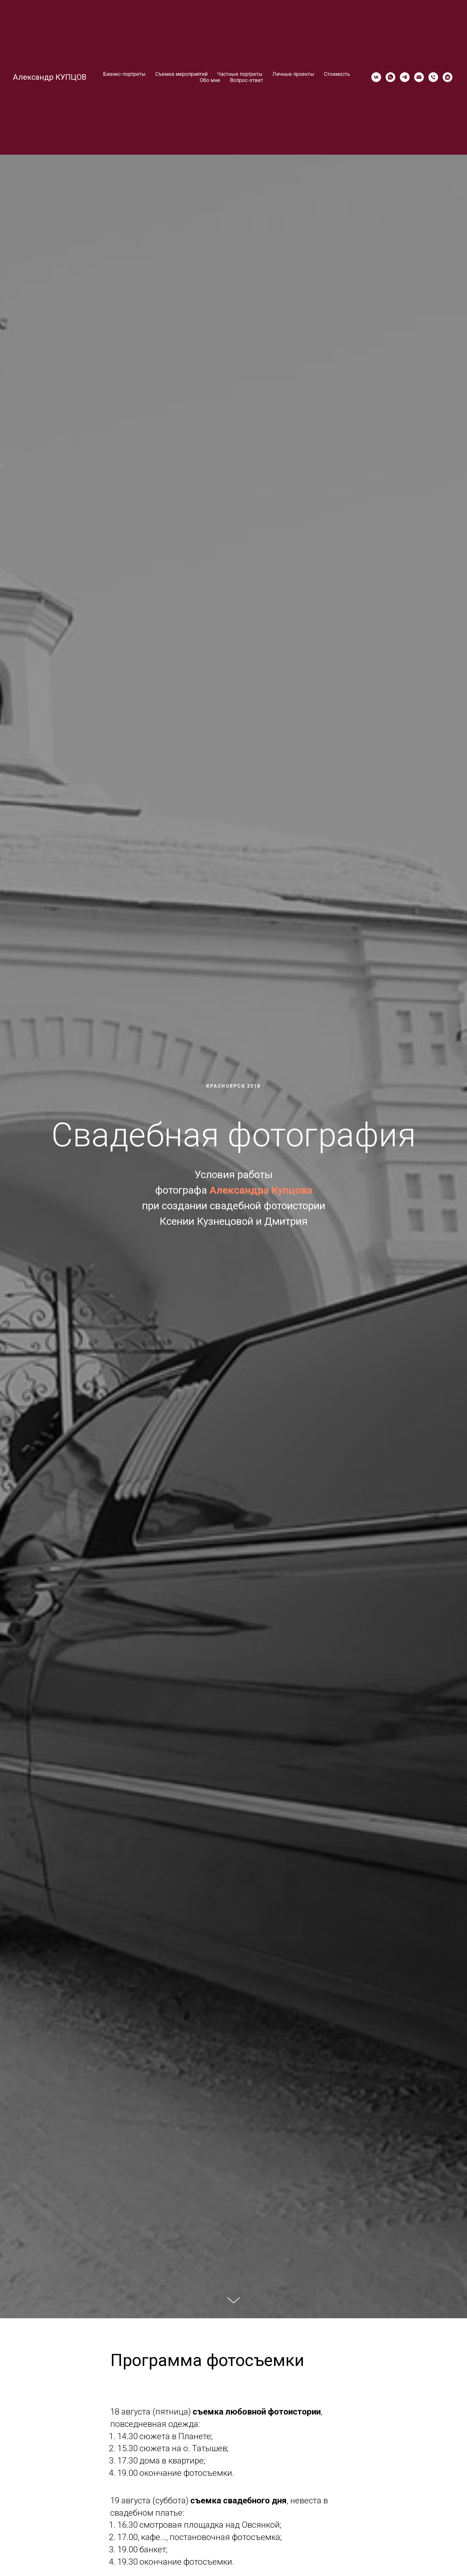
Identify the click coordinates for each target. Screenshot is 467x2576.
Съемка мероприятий (181, 74)
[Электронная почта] (419, 77)
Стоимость (337, 74)
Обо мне (210, 80)
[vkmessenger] (447, 77)
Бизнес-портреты (124, 74)
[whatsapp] (390, 77)
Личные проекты (293, 74)
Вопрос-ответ (246, 80)
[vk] (376, 77)
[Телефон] (433, 77)
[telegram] (405, 77)
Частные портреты (240, 74)
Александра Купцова (261, 1190)
